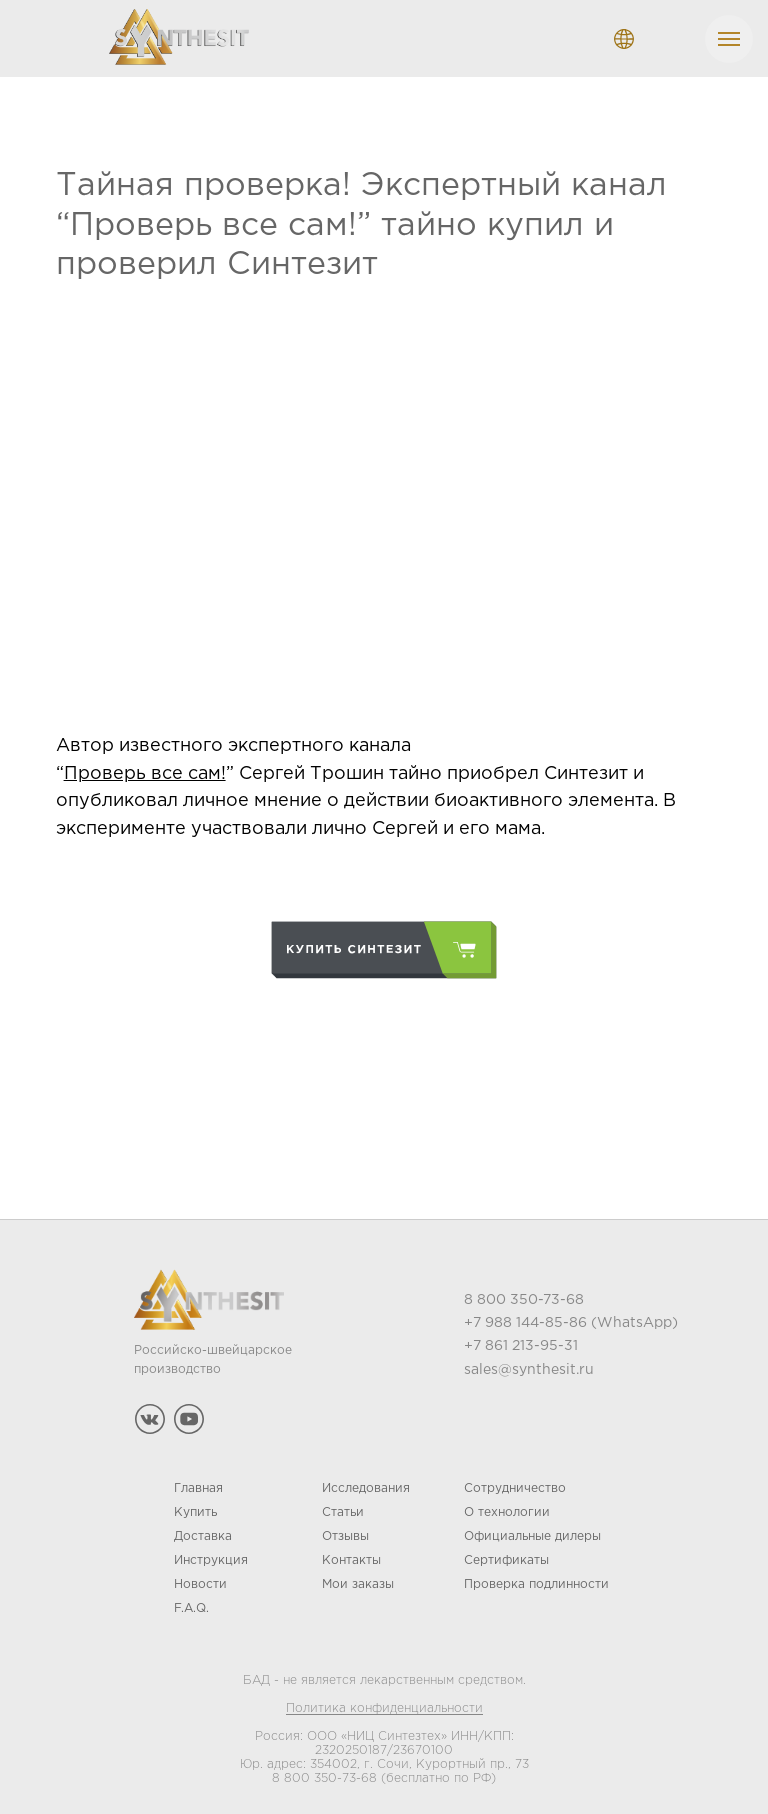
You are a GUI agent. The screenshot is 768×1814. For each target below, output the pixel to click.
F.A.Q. (191, 1603)
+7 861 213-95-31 (521, 1341)
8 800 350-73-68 (324, 1773)
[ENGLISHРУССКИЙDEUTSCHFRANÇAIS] (624, 39)
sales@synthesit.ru (529, 1365)
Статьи (343, 1507)
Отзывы (345, 1531)
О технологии (507, 1507)
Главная (198, 1483)
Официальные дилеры (532, 1531)
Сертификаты (506, 1555)
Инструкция (211, 1555)
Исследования (366, 1483)
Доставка (203, 1531)
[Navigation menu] (729, 39)
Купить (195, 1507)
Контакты (351, 1555)
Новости (200, 1579)
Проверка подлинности (536, 1579)
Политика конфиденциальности (384, 1703)
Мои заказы (358, 1579)
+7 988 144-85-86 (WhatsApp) (571, 1318)
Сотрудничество (515, 1483)
